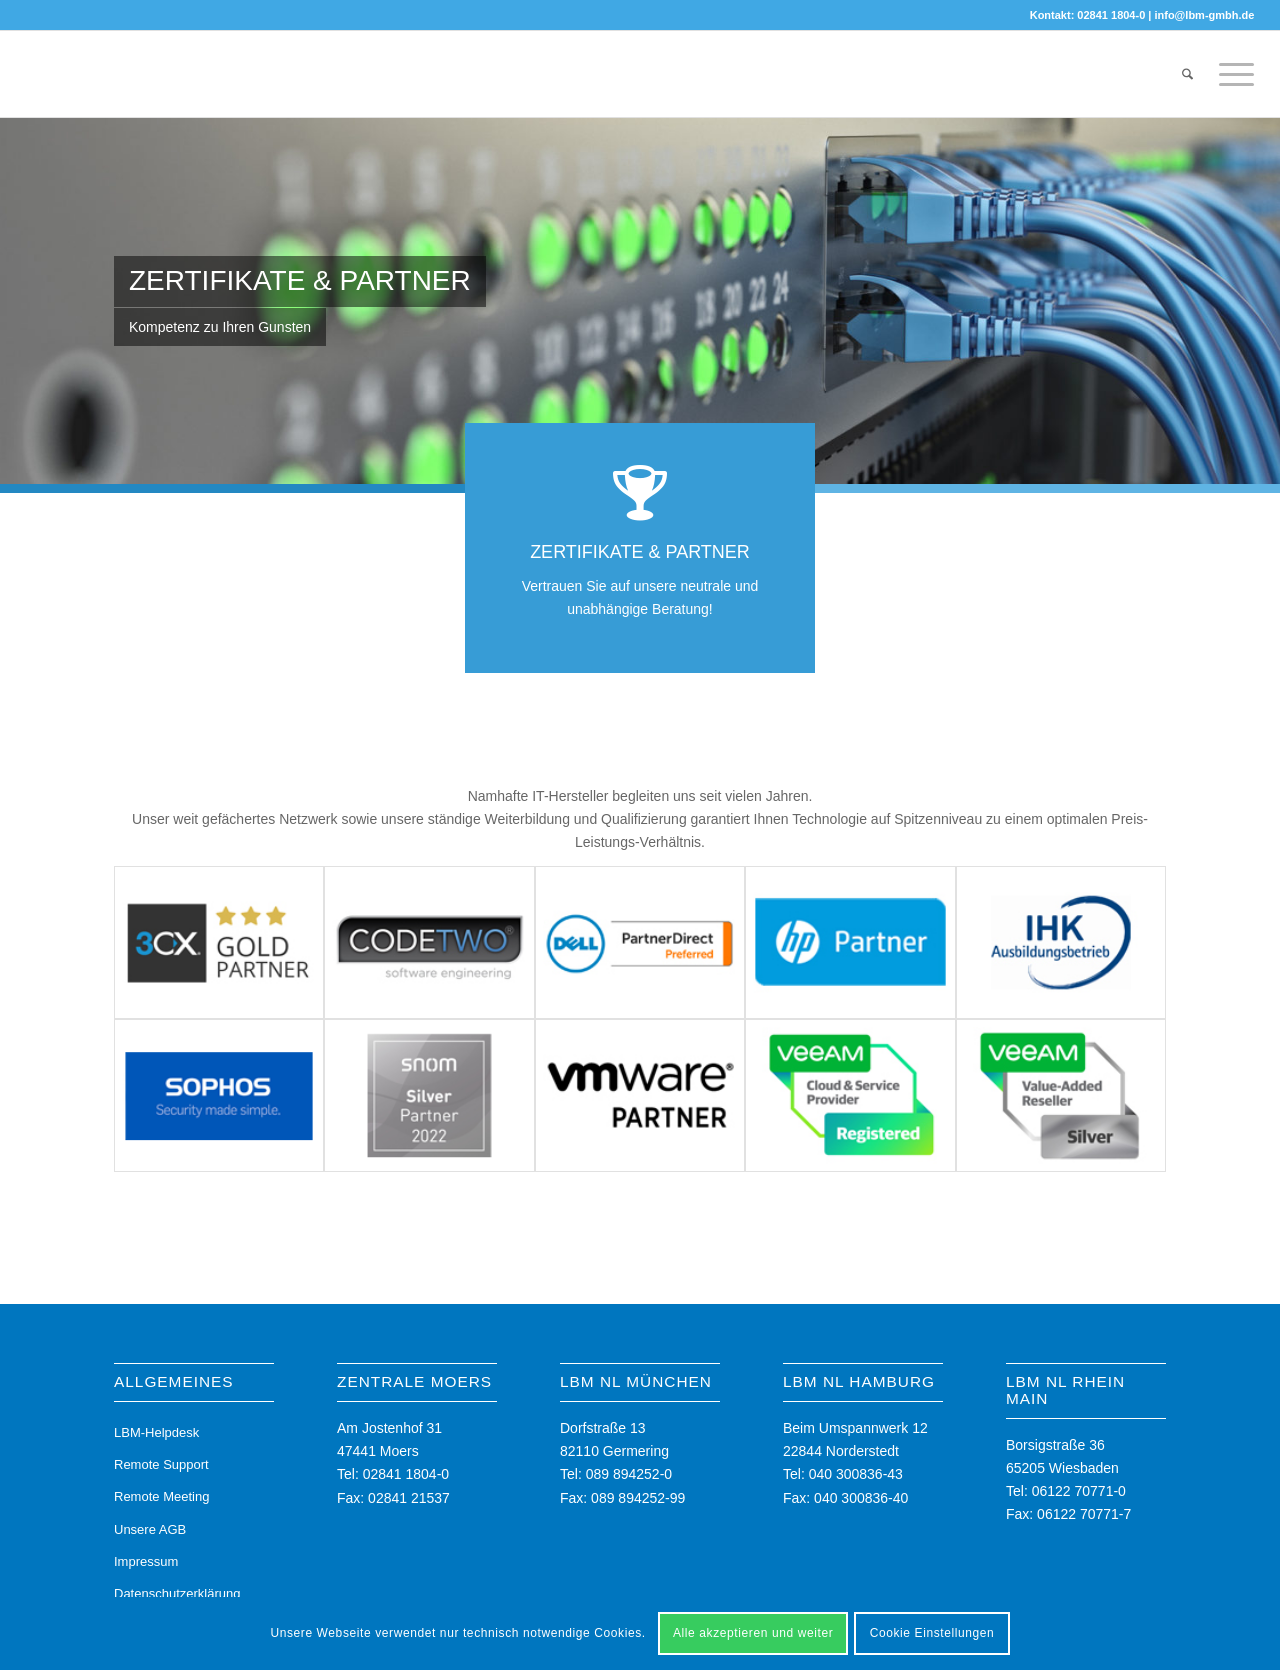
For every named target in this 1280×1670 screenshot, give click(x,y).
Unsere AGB (150, 1529)
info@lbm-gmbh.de (1204, 15)
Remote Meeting (161, 1496)
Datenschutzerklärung (177, 1593)
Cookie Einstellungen (932, 1633)
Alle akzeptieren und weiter (753, 1633)
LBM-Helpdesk (156, 1432)
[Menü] (1230, 74)
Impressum (146, 1561)
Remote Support (161, 1464)
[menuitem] (1187, 74)
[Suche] (1187, 74)
